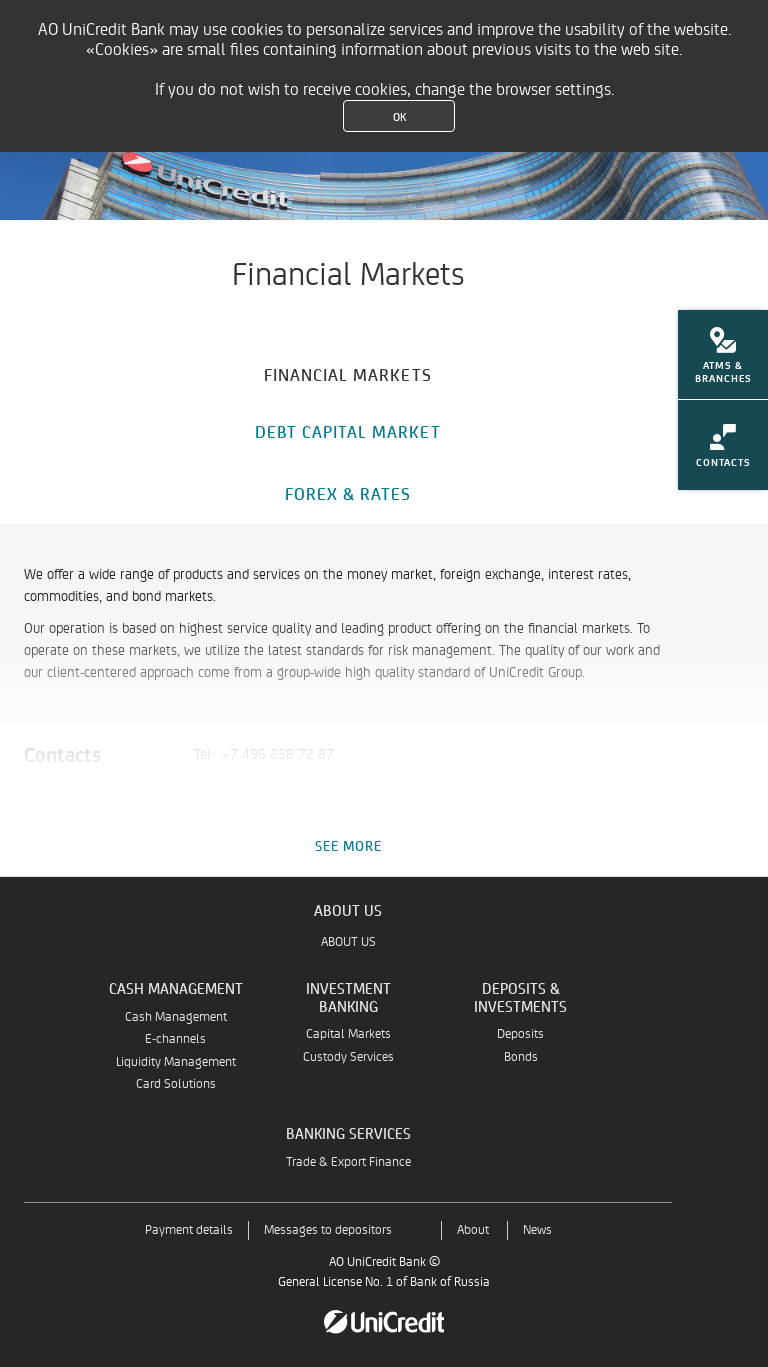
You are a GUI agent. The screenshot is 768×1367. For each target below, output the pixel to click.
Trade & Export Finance (348, 1162)
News (537, 1230)
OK (399, 116)
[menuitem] (723, 361)
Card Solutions (176, 1084)
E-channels (175, 1039)
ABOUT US (348, 942)
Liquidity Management (176, 1062)
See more (348, 845)
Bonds (521, 1057)
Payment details (189, 1230)
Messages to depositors (328, 1230)
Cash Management (176, 1017)
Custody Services (348, 1057)
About (473, 1230)
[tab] (348, 371)
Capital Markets (348, 1034)
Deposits (520, 1034)
